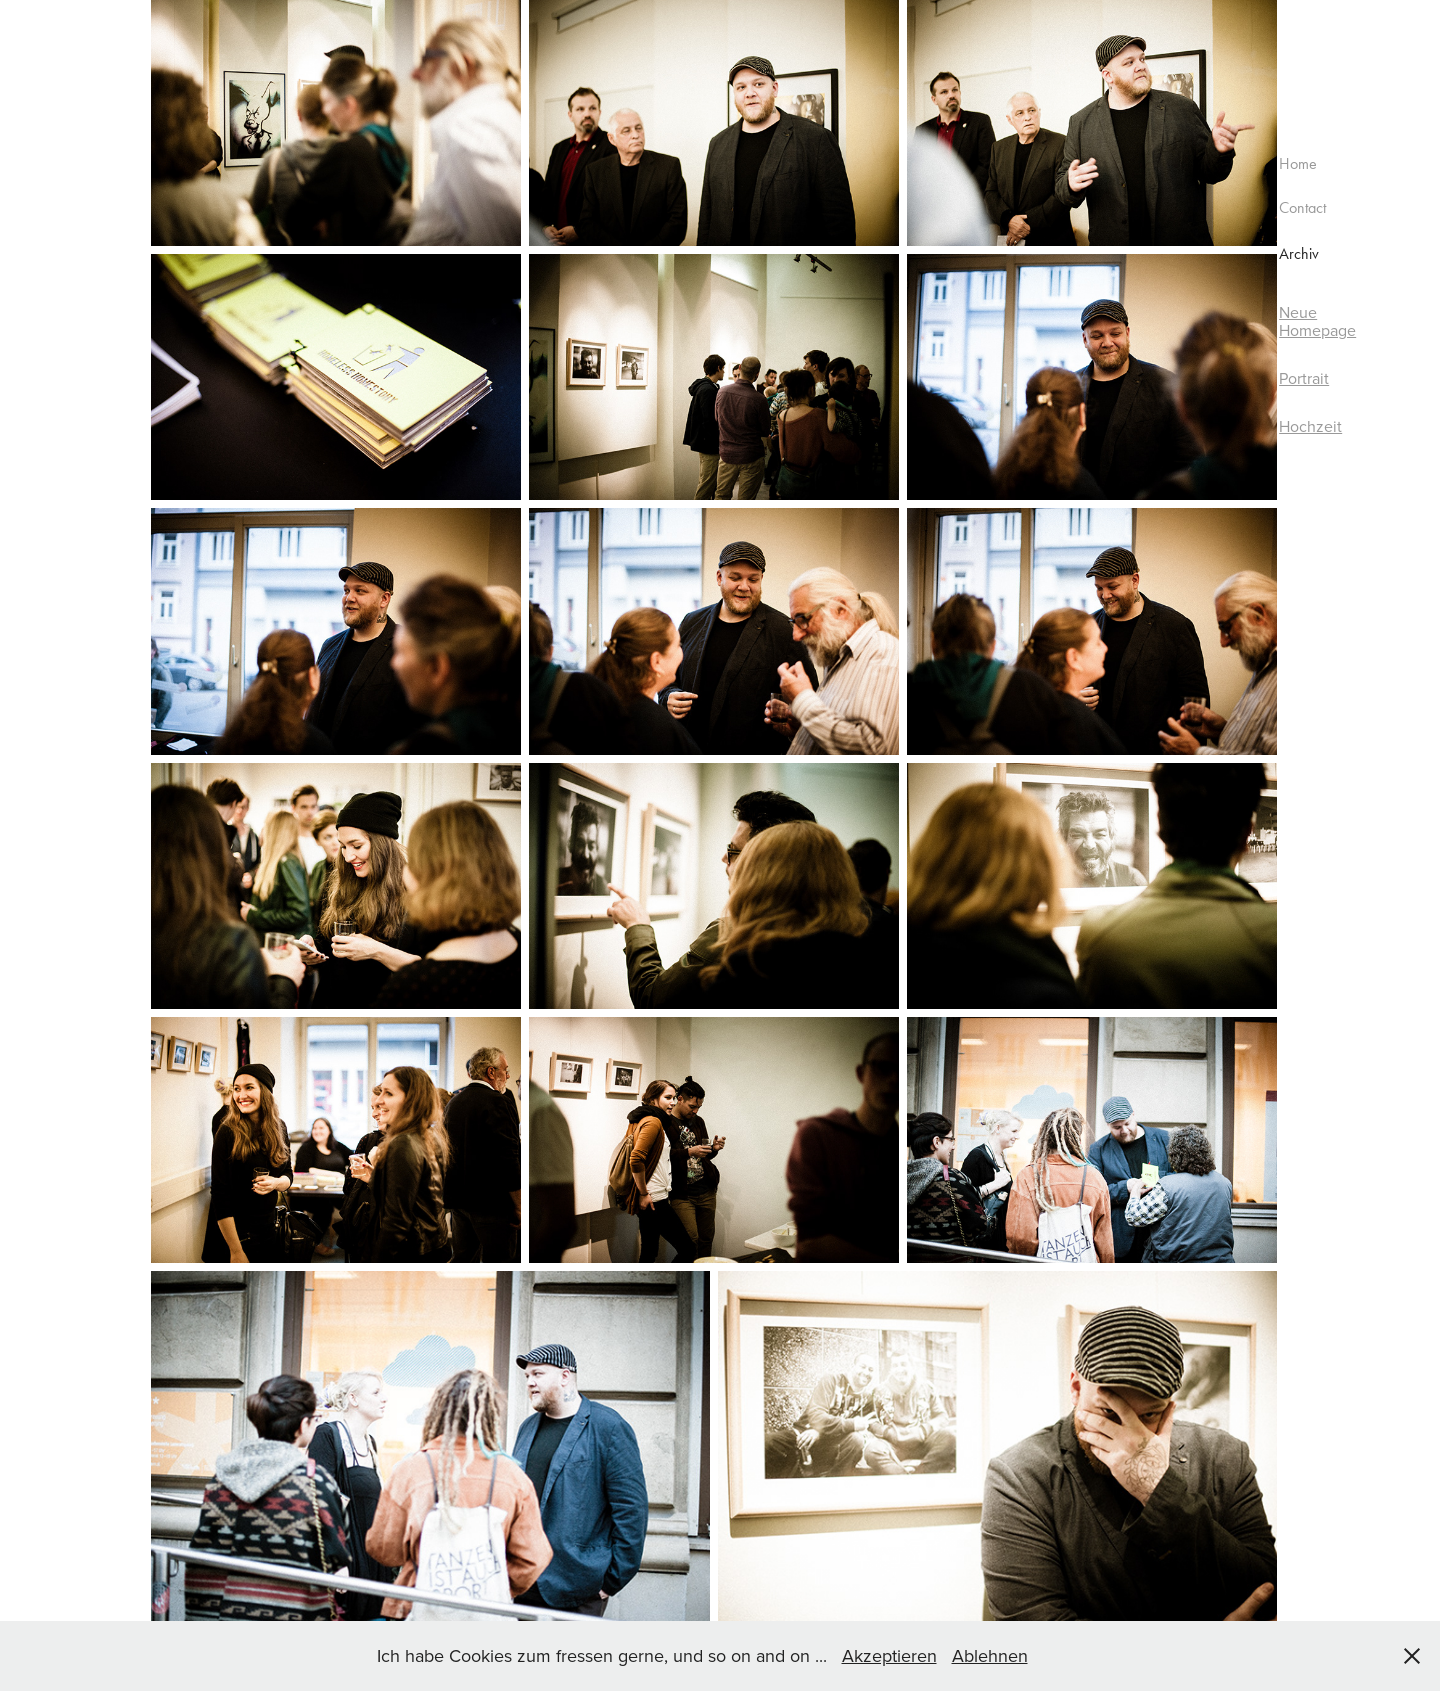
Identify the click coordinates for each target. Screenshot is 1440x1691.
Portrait (1304, 378)
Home (1298, 163)
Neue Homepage (1317, 321)
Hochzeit (1310, 426)
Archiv (1299, 253)
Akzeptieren (889, 1655)
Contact (1302, 207)
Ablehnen (990, 1655)
